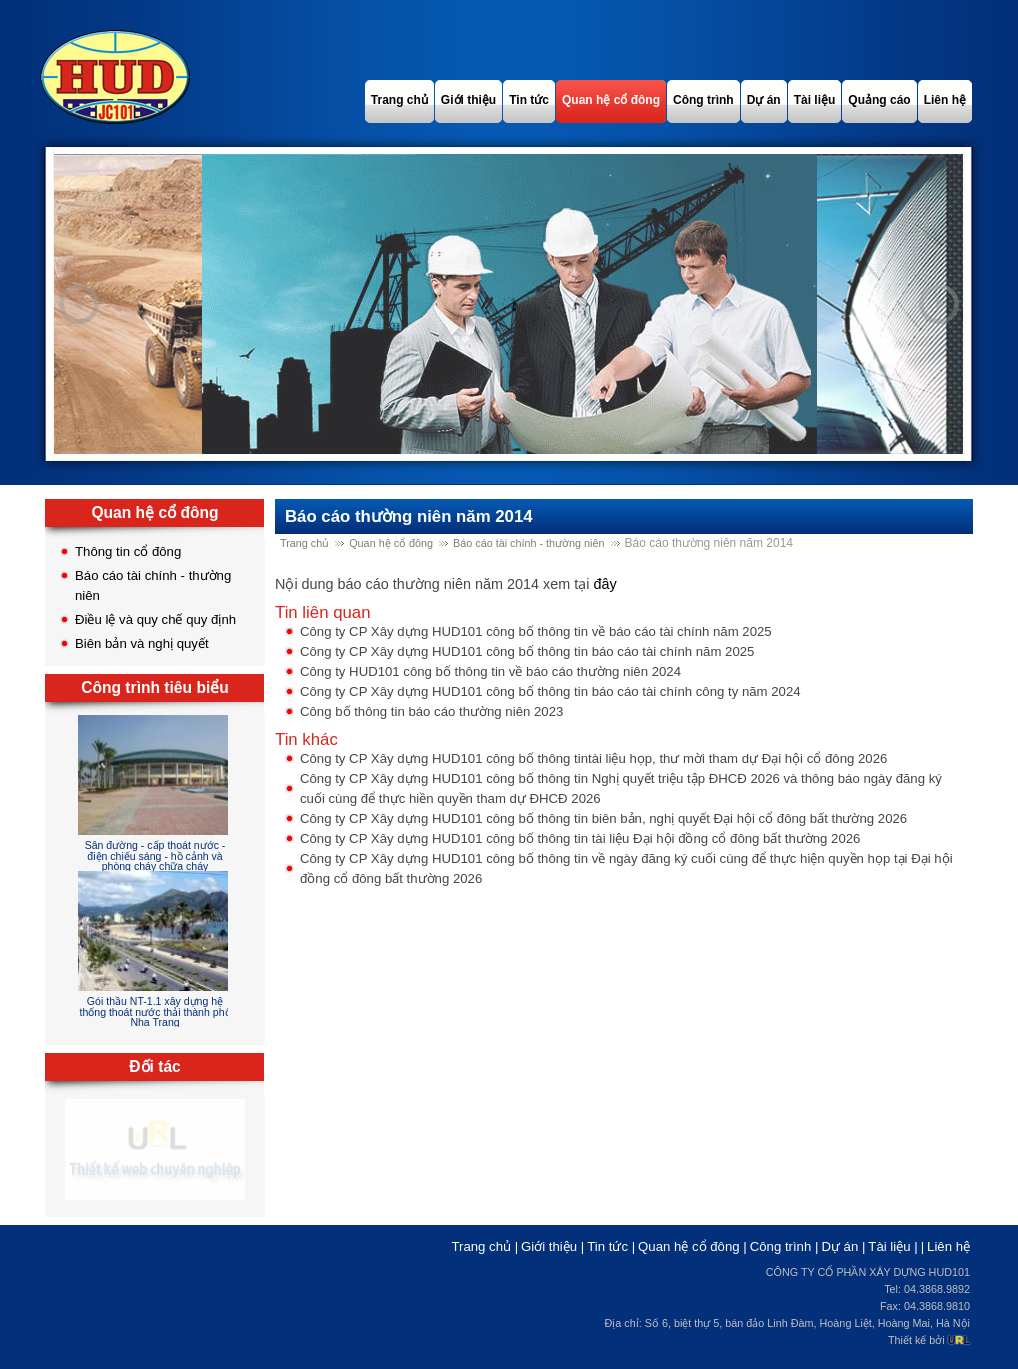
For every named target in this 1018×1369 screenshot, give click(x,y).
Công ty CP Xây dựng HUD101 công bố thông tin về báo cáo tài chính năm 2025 (536, 631)
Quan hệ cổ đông (391, 543)
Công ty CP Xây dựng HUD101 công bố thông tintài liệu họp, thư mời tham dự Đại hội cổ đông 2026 (593, 758)
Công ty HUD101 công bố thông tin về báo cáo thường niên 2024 (490, 671)
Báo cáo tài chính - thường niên (528, 543)
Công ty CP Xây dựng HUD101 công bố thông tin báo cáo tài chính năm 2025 (527, 651)
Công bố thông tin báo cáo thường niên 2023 (431, 711)
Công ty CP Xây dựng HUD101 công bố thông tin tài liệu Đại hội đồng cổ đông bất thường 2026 (580, 838)
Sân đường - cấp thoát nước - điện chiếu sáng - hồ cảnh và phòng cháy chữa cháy (155, 855)
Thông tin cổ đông (128, 551)
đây (604, 584)
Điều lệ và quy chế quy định (155, 619)
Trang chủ (304, 543)
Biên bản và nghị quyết (142, 643)
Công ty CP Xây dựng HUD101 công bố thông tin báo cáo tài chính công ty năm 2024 (550, 691)
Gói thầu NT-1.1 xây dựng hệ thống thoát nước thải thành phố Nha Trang (154, 1011)
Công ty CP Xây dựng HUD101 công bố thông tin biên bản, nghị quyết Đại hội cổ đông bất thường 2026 (603, 818)
